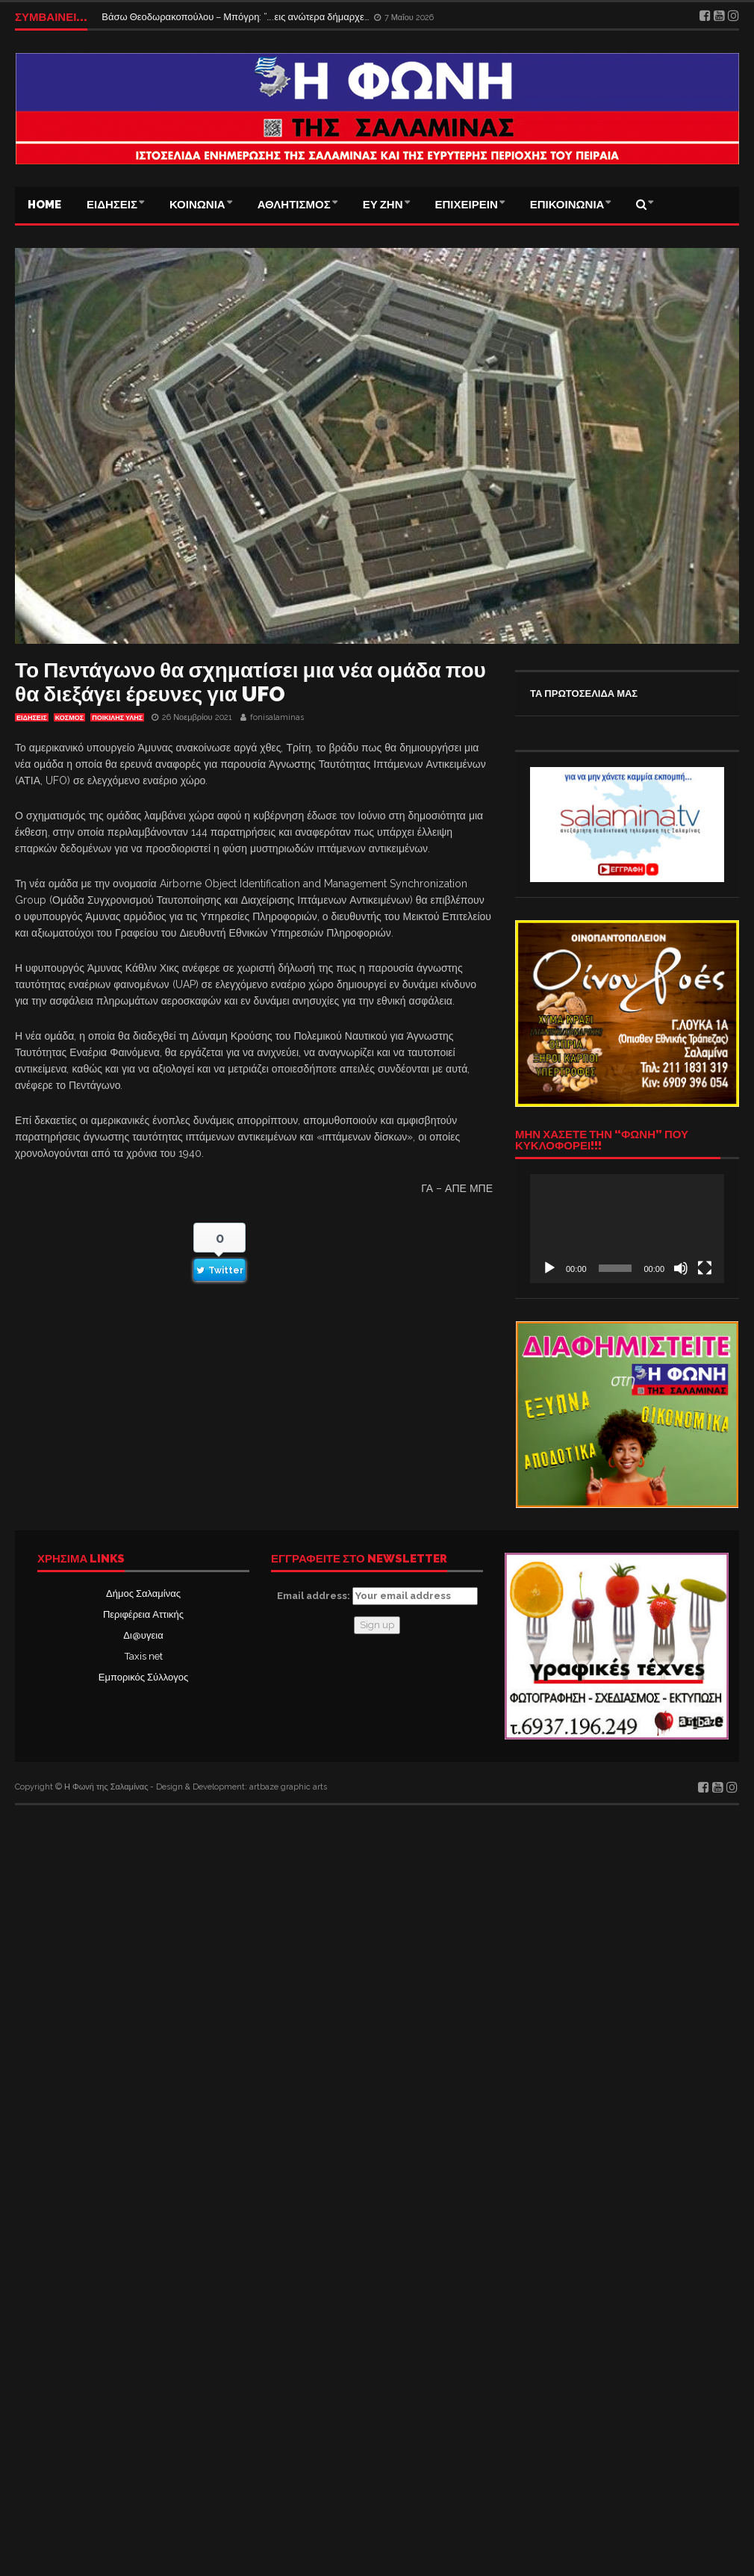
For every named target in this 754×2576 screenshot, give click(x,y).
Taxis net (144, 1656)
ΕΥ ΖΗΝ (383, 204)
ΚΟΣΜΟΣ (69, 717)
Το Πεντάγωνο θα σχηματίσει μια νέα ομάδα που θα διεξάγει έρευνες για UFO (250, 682)
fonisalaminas (277, 717)
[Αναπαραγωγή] (549, 1268)
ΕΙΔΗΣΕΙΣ (112, 204)
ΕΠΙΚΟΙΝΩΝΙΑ (567, 204)
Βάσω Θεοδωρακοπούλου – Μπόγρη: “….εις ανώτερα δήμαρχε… (236, 16)
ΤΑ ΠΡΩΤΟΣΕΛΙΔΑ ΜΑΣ (584, 693)
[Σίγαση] (680, 1268)
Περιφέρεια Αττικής (143, 1614)
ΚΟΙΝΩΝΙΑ (197, 204)
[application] (627, 1228)
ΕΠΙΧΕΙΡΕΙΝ (466, 204)
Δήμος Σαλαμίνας (143, 1593)
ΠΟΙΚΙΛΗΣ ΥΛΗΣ (117, 717)
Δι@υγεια (143, 1635)
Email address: (377, 1596)
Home (44, 204)
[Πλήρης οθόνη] (704, 1268)
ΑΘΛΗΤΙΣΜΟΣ (294, 204)
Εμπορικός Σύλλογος (143, 1677)
